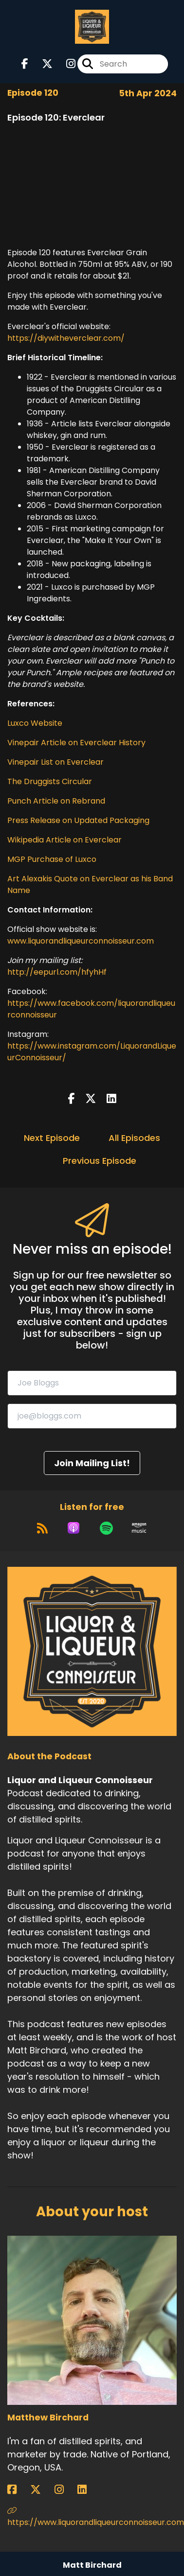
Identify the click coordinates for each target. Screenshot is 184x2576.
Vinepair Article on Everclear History (76, 742)
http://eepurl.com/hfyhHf (57, 972)
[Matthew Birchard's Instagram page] (65, 2489)
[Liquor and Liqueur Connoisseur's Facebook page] (24, 63)
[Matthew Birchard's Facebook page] (17, 2489)
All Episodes (134, 1138)
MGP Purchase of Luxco (51, 859)
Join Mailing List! (92, 1463)
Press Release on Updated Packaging (78, 820)
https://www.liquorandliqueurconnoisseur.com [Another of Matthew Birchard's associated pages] (92, 2517)
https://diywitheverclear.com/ (66, 338)
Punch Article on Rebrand (56, 800)
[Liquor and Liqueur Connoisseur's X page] (41, 63)
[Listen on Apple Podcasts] (73, 1528)
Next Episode (52, 1138)
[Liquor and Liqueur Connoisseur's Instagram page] (65, 63)
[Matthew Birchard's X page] (41, 2489)
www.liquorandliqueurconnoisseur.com (80, 940)
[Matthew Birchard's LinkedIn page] (87, 2489)
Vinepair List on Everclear (55, 762)
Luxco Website (34, 723)
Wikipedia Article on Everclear (64, 839)
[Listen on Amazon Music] (139, 1528)
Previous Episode (99, 1161)
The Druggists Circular (49, 781)
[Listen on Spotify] (106, 1528)
